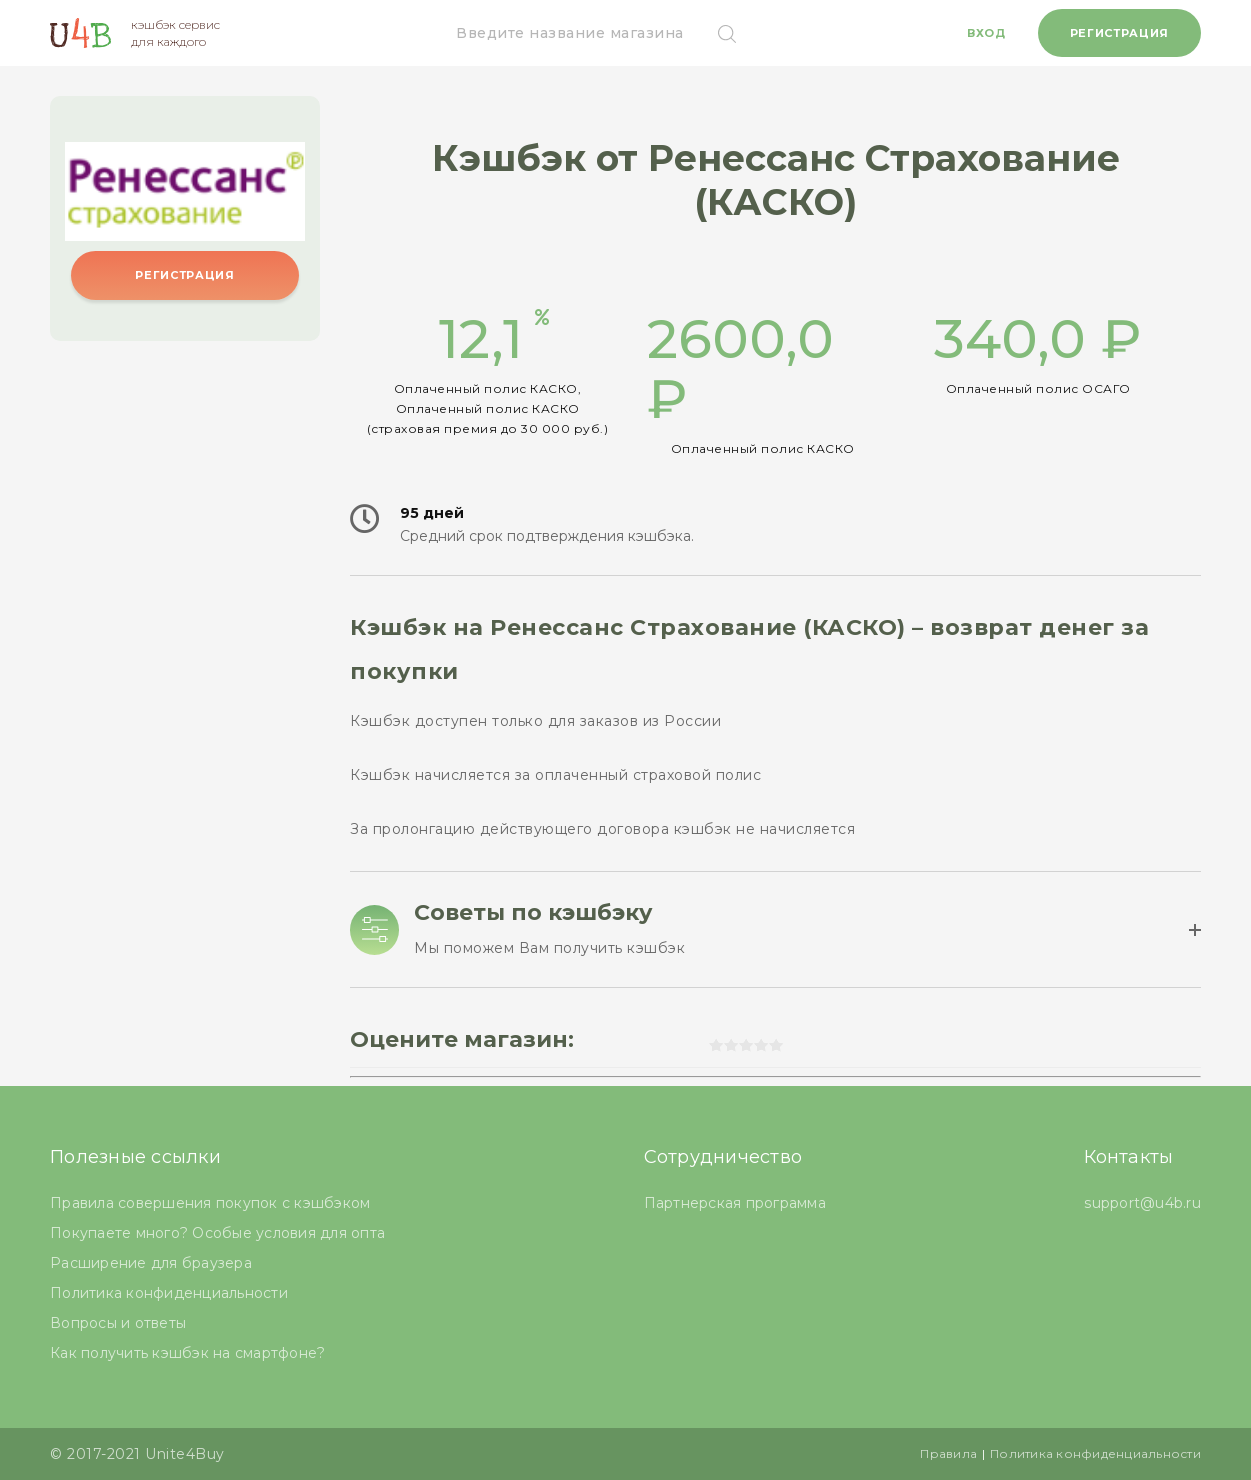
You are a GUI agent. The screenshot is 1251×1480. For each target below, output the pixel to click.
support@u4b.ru (1142, 1203)
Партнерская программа (735, 1203)
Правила (948, 1453)
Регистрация (1119, 33)
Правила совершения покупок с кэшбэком (210, 1203)
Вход (986, 33)
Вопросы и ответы (118, 1323)
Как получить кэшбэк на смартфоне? (187, 1353)
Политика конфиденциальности (169, 1293)
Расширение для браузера (151, 1263)
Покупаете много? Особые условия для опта (217, 1233)
